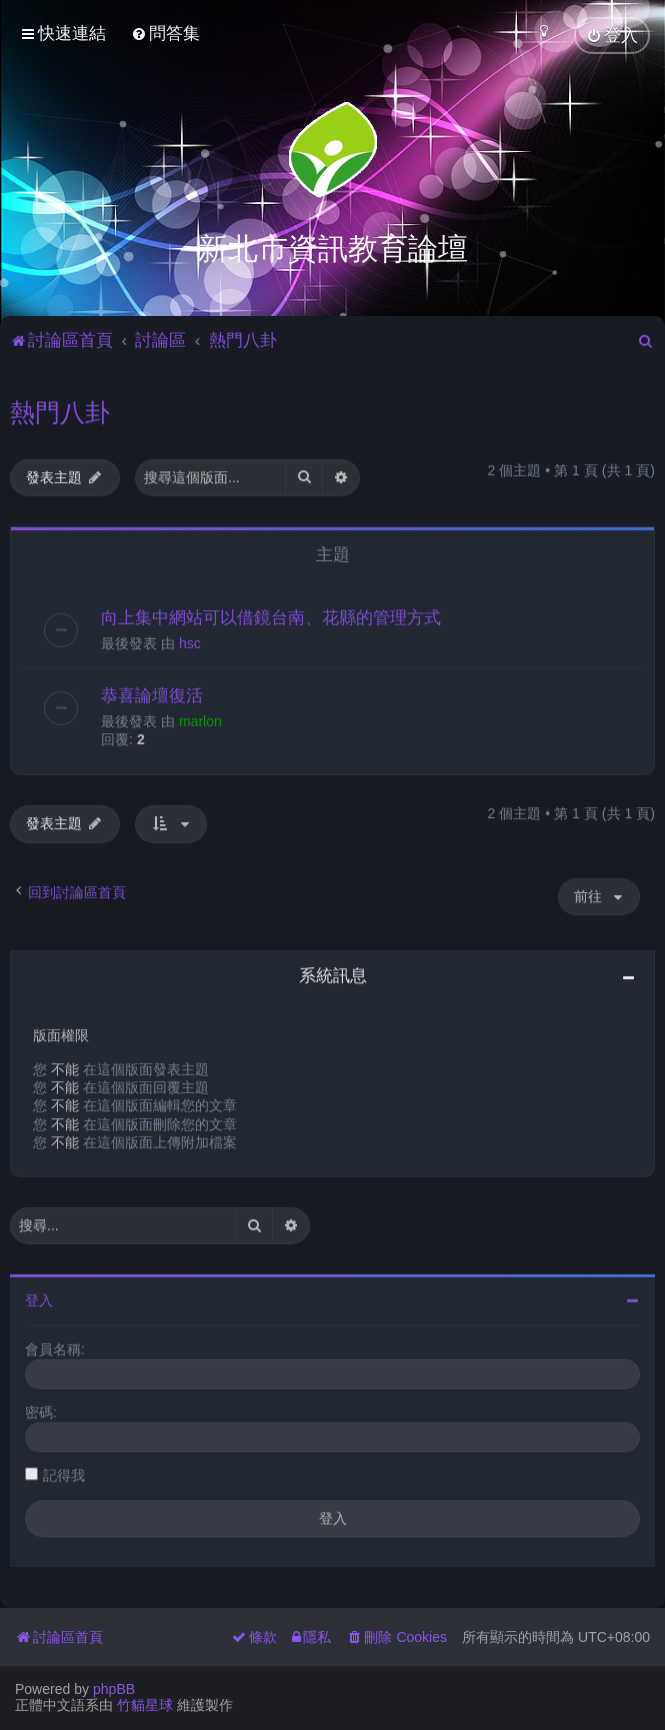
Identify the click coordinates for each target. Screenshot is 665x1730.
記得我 (64, 1472)
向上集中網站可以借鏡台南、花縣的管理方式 (271, 614)
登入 (39, 1297)
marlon (200, 718)
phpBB (114, 1689)
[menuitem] (165, 33)
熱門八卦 (60, 409)
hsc (190, 640)
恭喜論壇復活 (152, 692)
